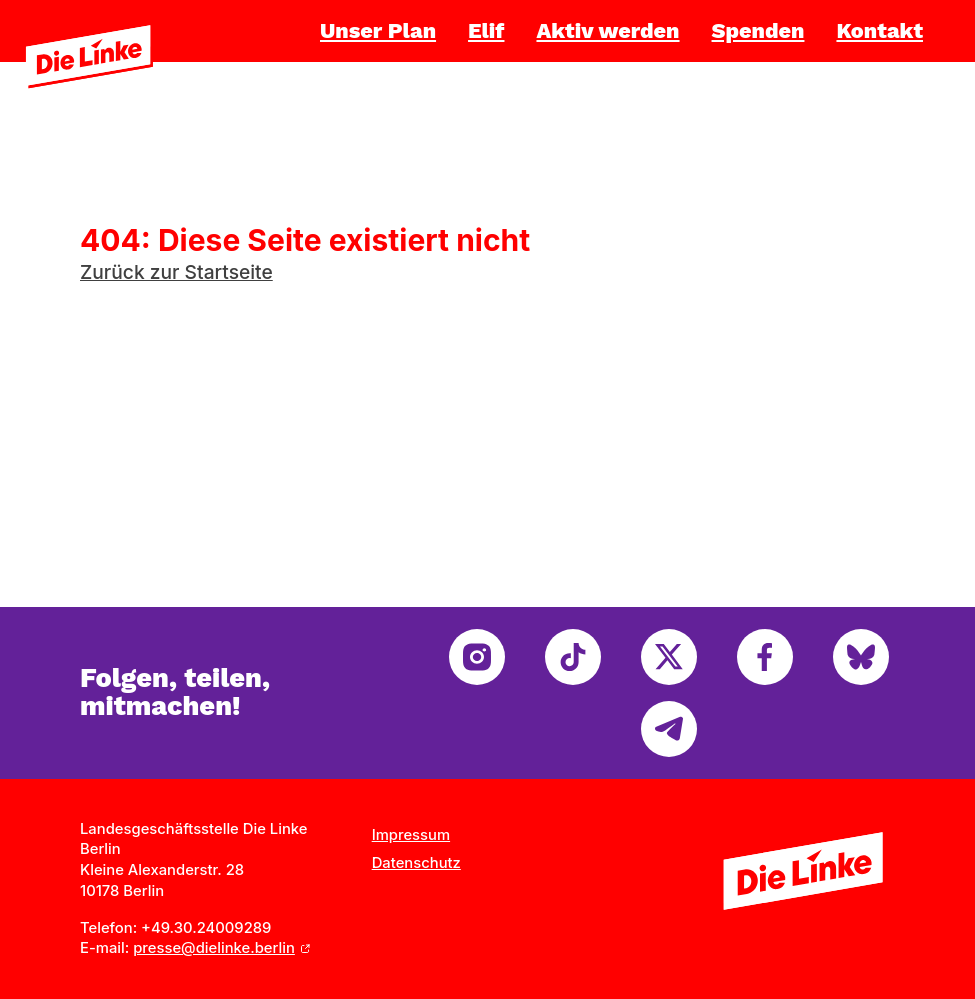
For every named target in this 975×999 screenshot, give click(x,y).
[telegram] (669, 729)
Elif (486, 30)
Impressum (411, 835)
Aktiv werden (607, 30)
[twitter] (669, 657)
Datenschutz (416, 863)
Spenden (758, 30)
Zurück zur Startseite (176, 272)
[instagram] (477, 657)
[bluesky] (861, 657)
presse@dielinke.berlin (214, 948)
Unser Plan (378, 30)
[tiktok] (573, 657)
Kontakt (879, 30)
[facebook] (765, 657)
